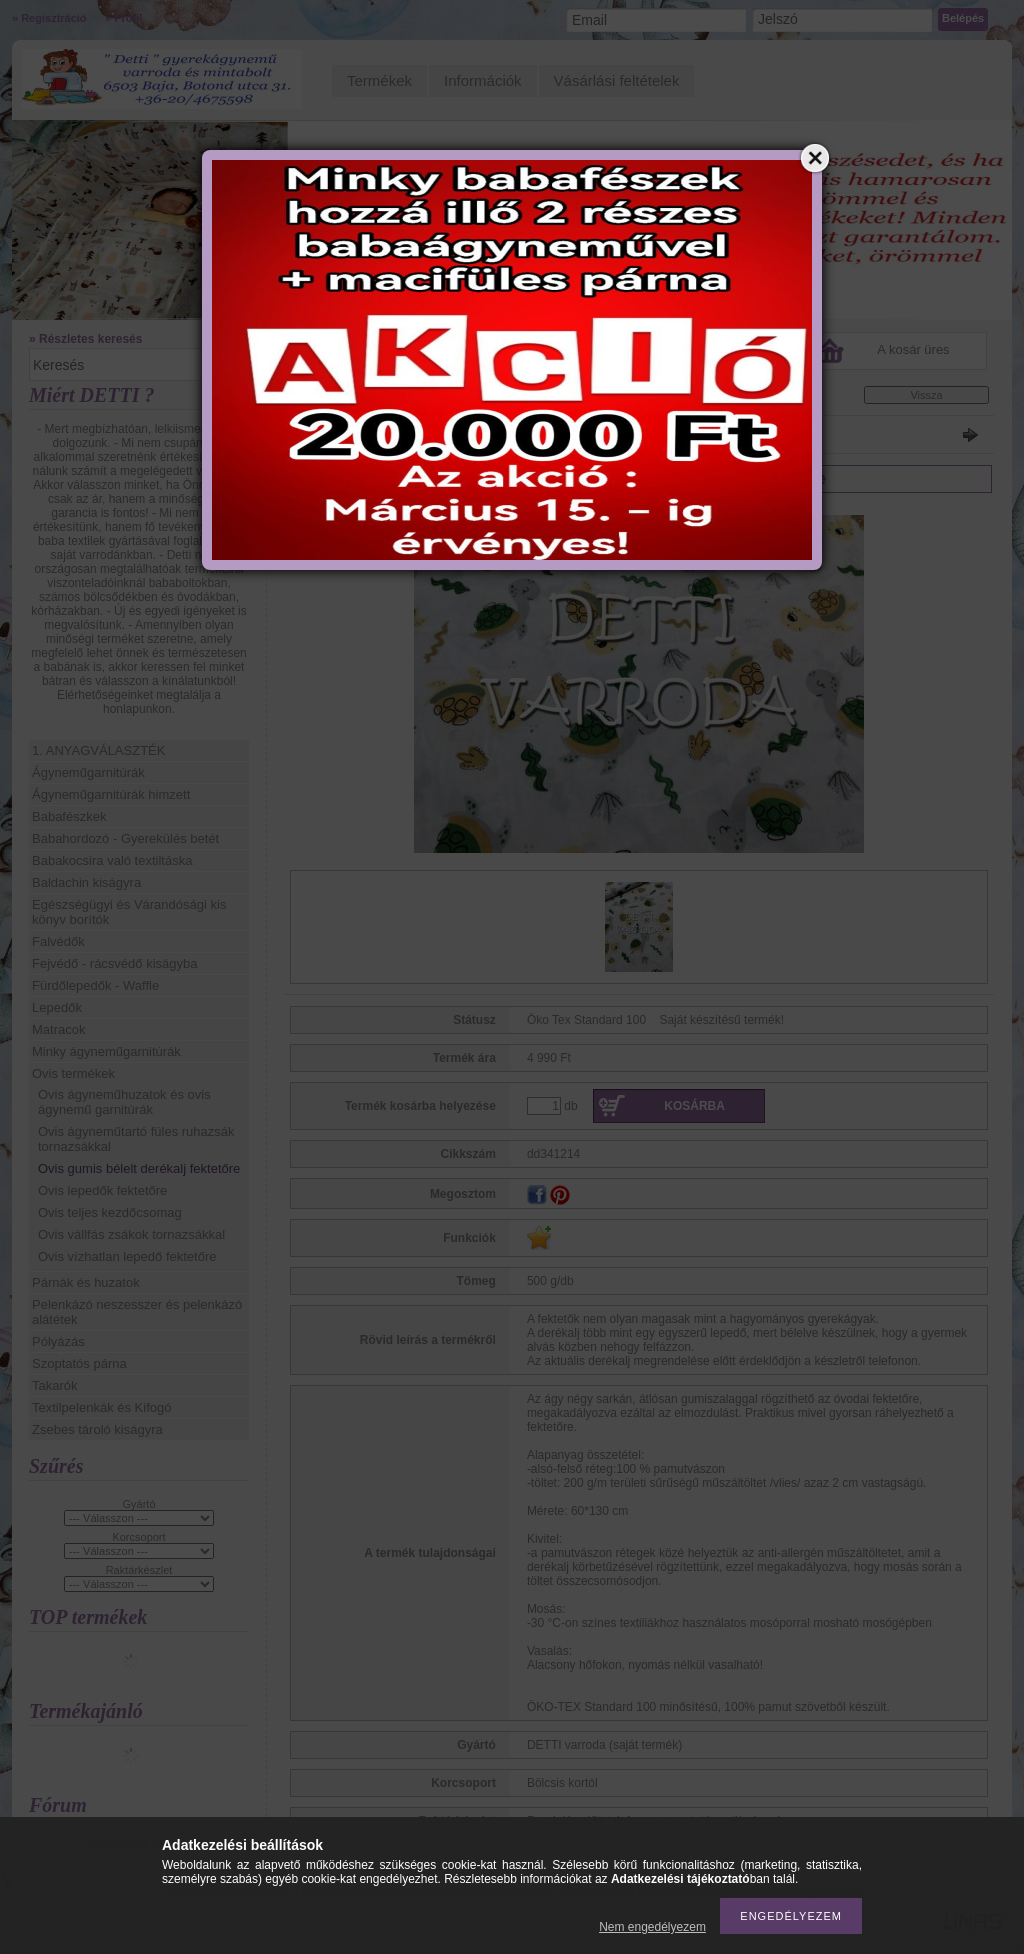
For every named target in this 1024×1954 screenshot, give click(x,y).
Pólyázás (58, 1341)
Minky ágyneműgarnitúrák (106, 1051)
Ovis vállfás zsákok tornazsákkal (131, 1234)
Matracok (58, 1029)
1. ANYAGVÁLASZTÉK (98, 750)
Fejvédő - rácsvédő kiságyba (114, 963)
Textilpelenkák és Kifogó (101, 1407)
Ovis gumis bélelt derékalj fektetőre (139, 1168)
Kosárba (694, 1106)
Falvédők (58, 941)
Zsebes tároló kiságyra (97, 1429)
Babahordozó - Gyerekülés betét (125, 838)
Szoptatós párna (79, 1363)
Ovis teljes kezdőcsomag (110, 1212)
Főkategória (318, 399)
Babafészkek (69, 816)
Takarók (55, 1385)
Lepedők (57, 1007)
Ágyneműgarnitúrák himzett (111, 794)
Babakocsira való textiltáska (112, 860)
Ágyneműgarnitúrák (88, 772)
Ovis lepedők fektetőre (102, 1190)
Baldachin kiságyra (86, 882)
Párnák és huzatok (86, 1282)
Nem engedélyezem (652, 1927)
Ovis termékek (73, 1073)
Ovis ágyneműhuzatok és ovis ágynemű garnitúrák (124, 1102)
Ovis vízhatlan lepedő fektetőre (127, 1256)
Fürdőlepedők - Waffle (95, 985)
